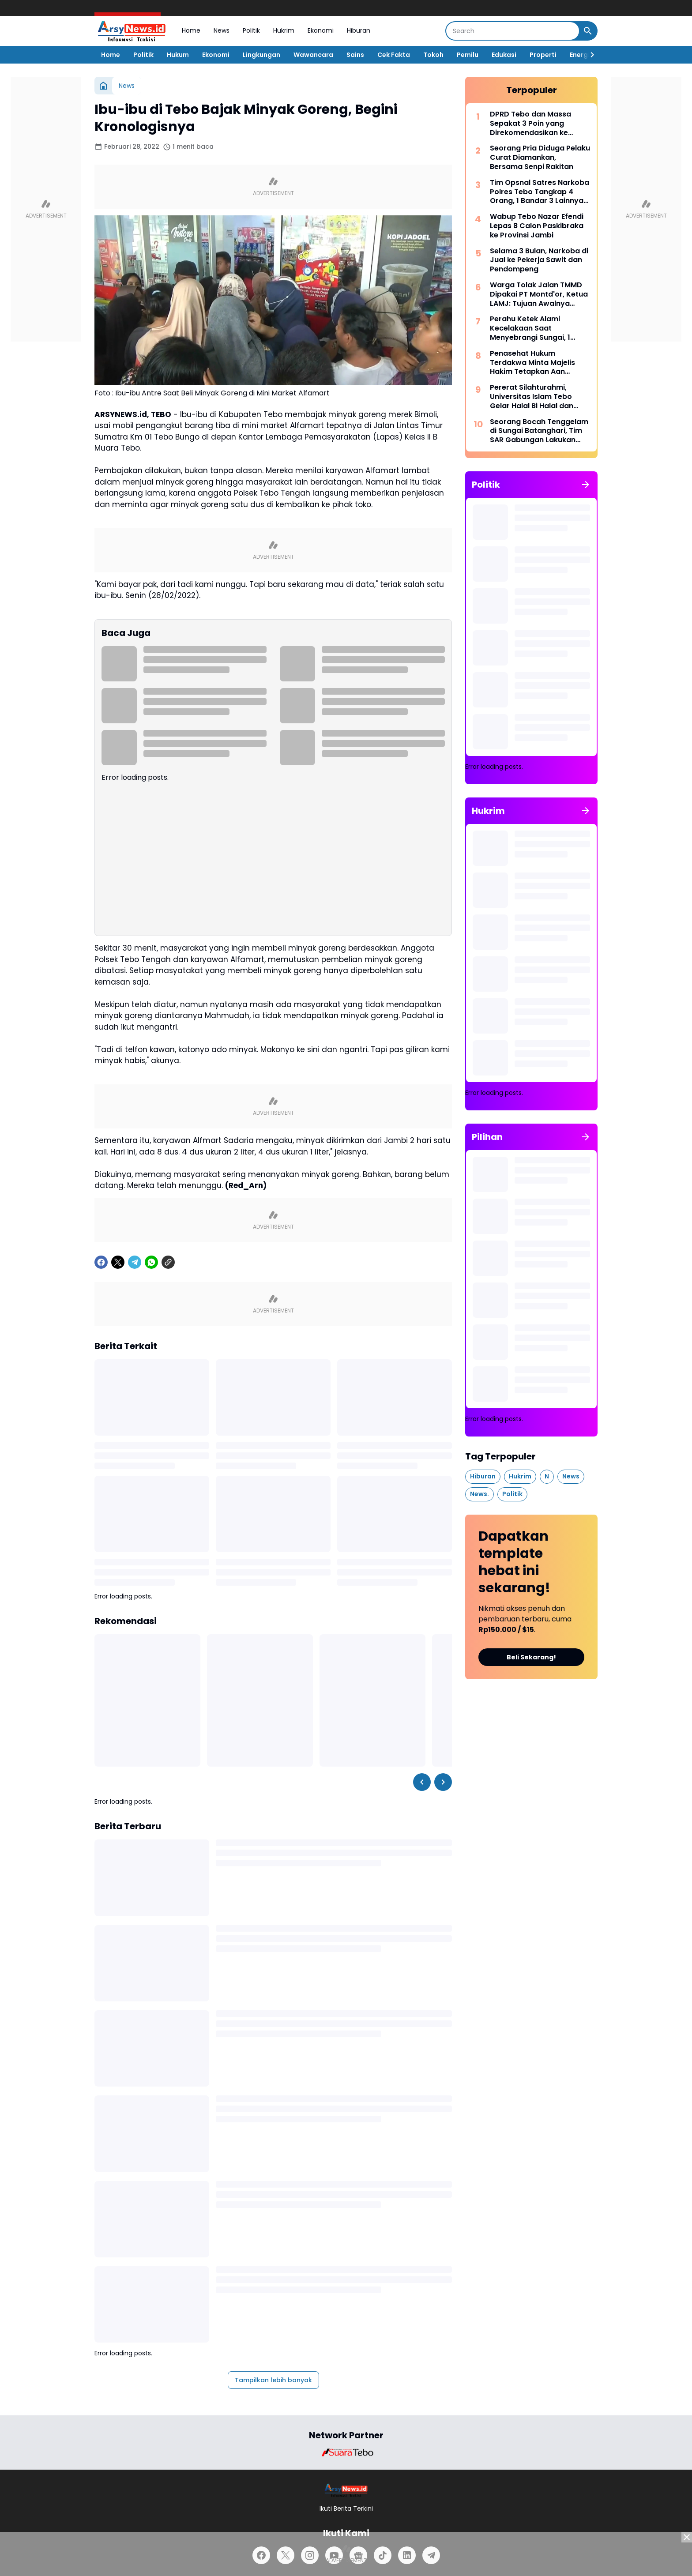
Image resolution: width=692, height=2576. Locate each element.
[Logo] (346, 2490)
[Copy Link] (168, 1262)
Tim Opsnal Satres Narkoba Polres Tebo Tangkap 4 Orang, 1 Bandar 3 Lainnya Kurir (539, 192)
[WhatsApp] (151, 1262)
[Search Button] (588, 31)
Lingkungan (261, 54)
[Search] (512, 31)
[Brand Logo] (346, 2452)
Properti (543, 54)
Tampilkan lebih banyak (273, 2380)
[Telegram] (134, 1262)
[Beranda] (103, 85)
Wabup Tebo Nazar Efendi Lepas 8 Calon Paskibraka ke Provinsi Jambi (536, 226)
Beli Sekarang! (531, 1657)
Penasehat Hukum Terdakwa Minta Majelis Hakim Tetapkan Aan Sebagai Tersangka (532, 362)
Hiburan (358, 30)
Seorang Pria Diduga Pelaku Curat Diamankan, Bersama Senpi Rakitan (540, 157)
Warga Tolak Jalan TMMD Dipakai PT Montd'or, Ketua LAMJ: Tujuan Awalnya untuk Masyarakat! (539, 294)
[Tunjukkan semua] (585, 484)
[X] (117, 1262)
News (221, 30)
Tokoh (433, 54)
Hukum (178, 54)
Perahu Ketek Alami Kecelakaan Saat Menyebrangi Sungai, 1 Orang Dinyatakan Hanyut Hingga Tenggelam (537, 328)
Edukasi (504, 54)
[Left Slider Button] (422, 1782)
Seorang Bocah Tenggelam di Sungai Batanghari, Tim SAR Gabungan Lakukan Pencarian (539, 431)
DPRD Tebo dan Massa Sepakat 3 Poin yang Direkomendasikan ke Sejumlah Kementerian (531, 123)
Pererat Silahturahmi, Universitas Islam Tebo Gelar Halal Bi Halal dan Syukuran (531, 396)
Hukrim (283, 30)
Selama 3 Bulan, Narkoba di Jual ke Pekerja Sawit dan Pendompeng (539, 260)
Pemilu (467, 54)
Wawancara (313, 54)
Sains (355, 54)
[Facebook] (101, 1262)
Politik (251, 30)
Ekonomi (321, 30)
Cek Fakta (393, 54)
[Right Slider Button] (589, 55)
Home (191, 30)
